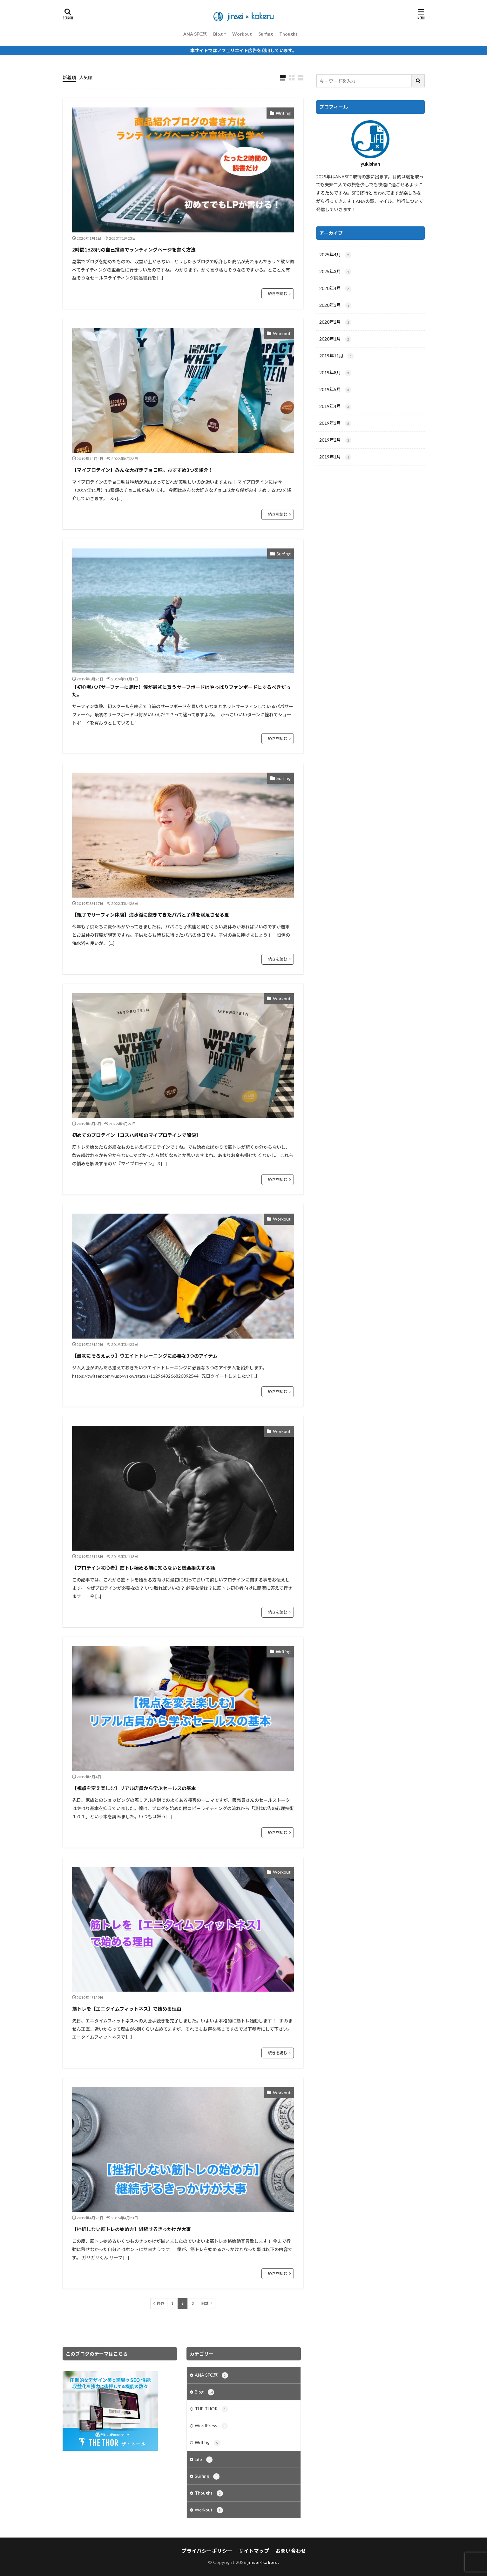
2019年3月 (335, 423)
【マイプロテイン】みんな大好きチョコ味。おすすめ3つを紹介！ (142, 470)
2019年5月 (335, 390)
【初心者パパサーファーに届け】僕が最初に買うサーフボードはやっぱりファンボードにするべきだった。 (181, 690)
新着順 (69, 77)
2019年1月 (335, 457)
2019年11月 (336, 356)
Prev (160, 2303)
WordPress (211, 2426)
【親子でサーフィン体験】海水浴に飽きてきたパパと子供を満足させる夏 (150, 915)
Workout (242, 34)
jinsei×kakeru (262, 2562)
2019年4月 (335, 406)
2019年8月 (335, 373)
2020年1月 (335, 339)
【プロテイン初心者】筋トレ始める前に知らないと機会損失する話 (143, 1568)
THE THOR (211, 2409)
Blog (218, 34)
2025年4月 (335, 255)
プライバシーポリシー (206, 2551)
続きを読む (277, 293)
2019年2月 (335, 440)
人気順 (85, 77)
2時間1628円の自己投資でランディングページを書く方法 (134, 249)
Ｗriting (283, 113)
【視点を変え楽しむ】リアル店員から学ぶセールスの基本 (134, 1788)
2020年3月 (335, 305)
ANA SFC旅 (195, 34)
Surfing (265, 34)
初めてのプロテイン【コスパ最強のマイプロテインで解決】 (136, 1135)
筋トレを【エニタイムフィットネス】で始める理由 (126, 2009)
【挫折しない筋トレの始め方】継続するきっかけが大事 (131, 2229)
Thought (288, 34)
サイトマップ (254, 2551)
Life (204, 2459)
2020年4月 (335, 289)
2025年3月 (335, 272)
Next (205, 2303)
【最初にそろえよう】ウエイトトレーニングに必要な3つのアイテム (145, 1356)
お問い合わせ (290, 2551)
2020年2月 (335, 322)
